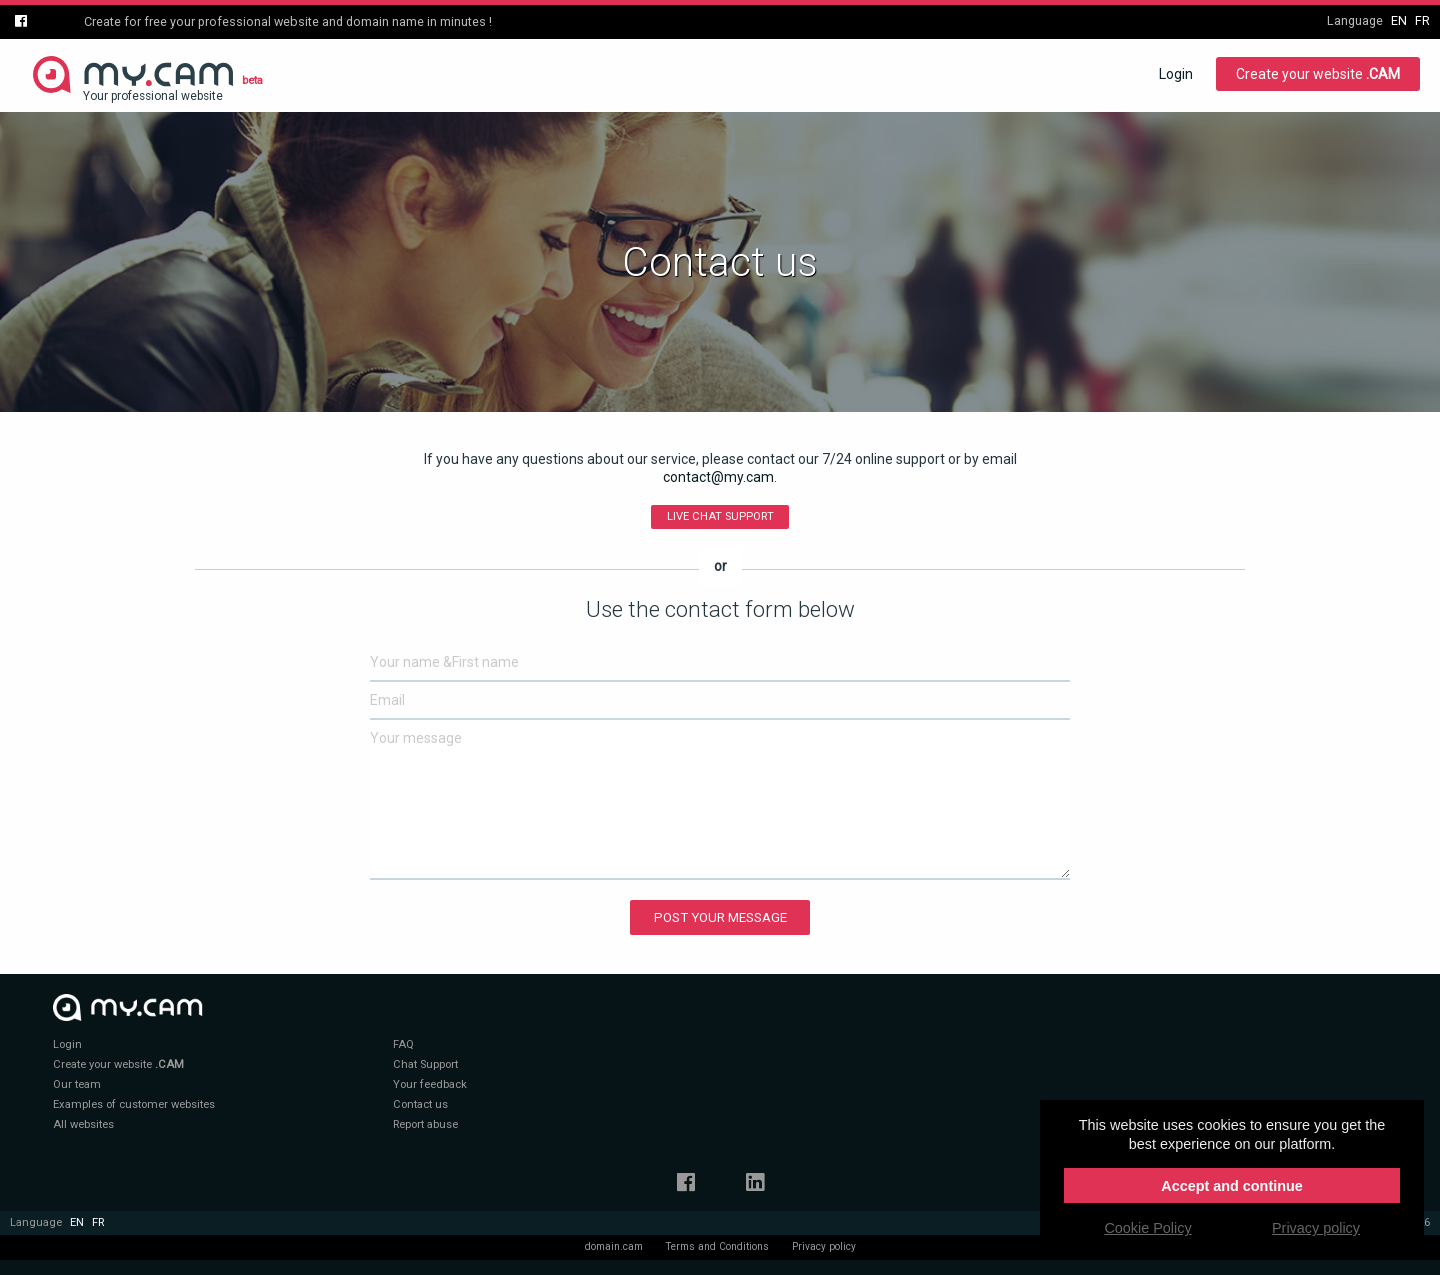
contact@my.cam (718, 477)
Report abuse (425, 1124)
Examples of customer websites (134, 1104)
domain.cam (614, 1246)
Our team (77, 1084)
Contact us (420, 1104)
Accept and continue (1232, 1186)
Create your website (1318, 74)
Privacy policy (824, 1246)
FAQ (403, 1044)
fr (1422, 20)
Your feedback (430, 1084)
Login (1176, 74)
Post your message (720, 917)
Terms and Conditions (717, 1246)
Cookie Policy (1147, 1228)
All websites (83, 1124)
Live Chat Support (720, 516)
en (1399, 20)
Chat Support (425, 1064)
